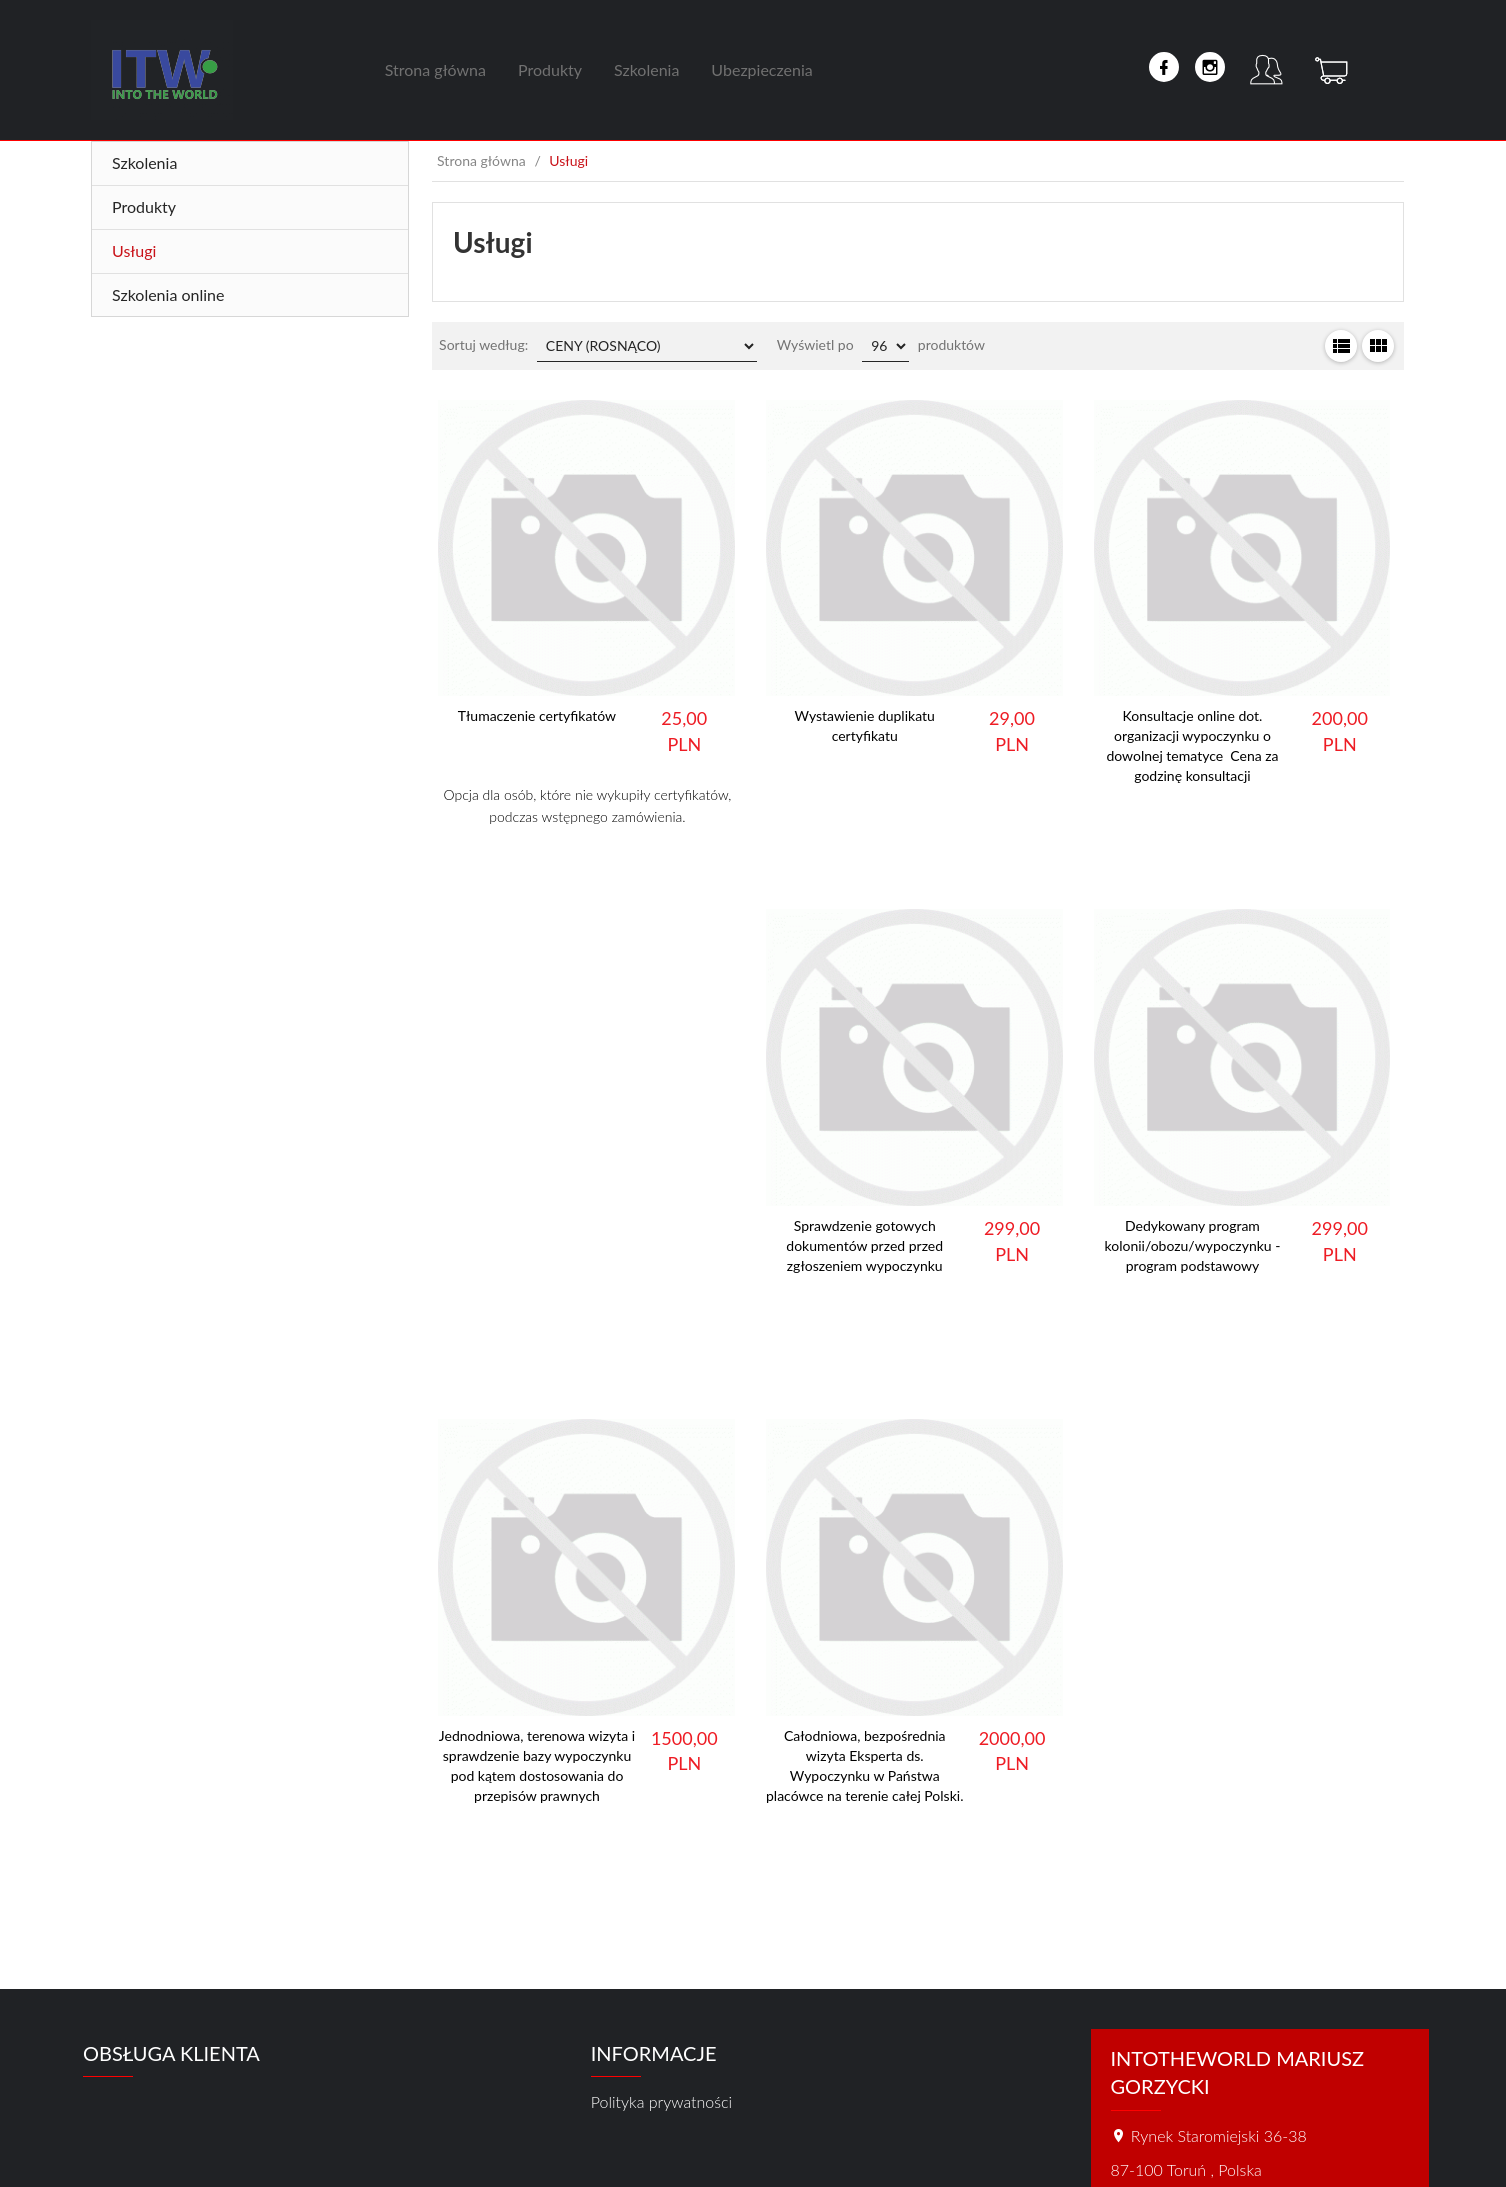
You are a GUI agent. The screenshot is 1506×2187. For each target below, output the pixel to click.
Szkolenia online (168, 294)
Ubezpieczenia (761, 69)
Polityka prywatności (661, 2101)
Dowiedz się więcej (587, 868)
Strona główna (435, 69)
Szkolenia (646, 69)
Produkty (550, 69)
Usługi (134, 250)
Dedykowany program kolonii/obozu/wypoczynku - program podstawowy (1193, 1245)
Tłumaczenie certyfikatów (537, 715)
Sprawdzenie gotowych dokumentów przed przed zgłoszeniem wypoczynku (864, 1245)
